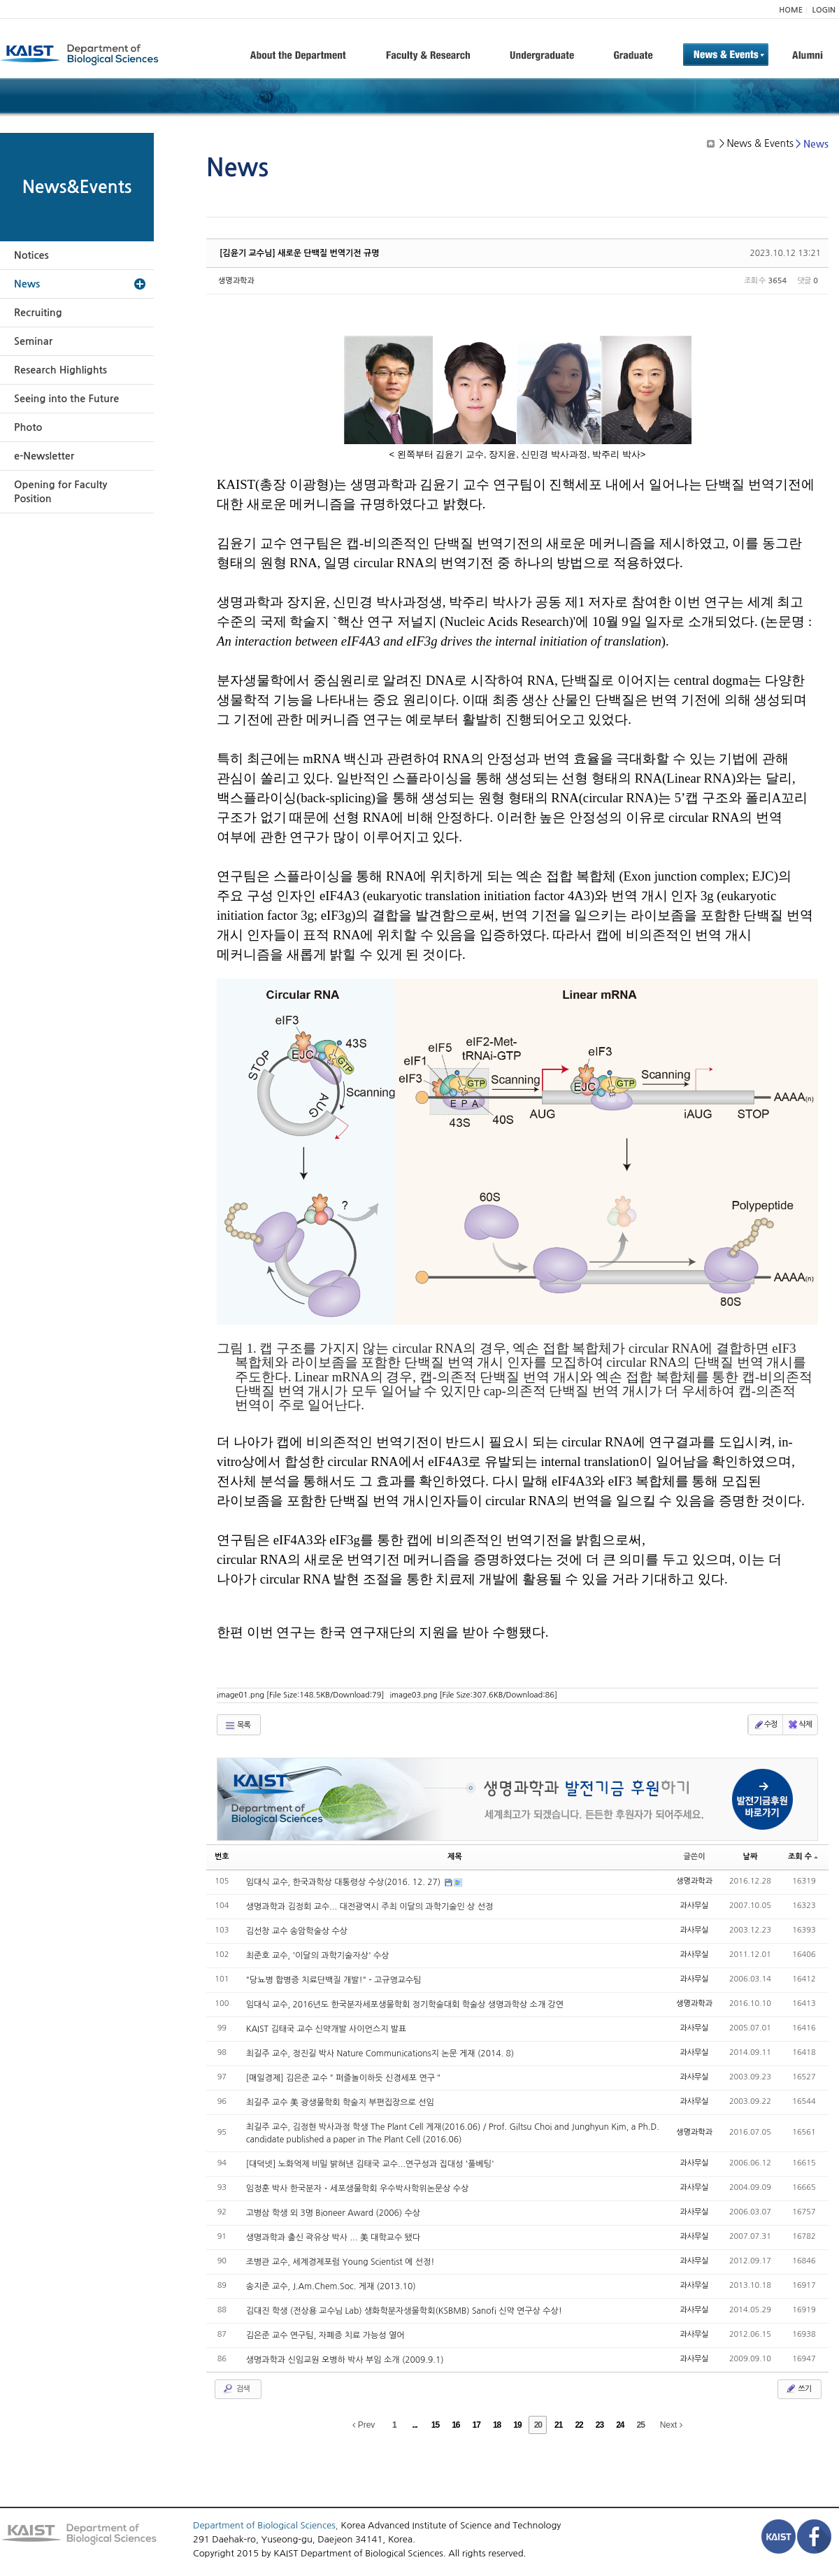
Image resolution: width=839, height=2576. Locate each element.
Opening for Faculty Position (60, 492)
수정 (765, 1724)
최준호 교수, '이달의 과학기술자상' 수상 (317, 1955)
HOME (791, 10)
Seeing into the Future (66, 399)
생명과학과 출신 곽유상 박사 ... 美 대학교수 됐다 (333, 2237)
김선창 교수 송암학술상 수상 (296, 1931)
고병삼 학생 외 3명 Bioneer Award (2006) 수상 (333, 2213)
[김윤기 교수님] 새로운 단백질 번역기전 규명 (300, 253)
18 (497, 2425)
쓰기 (798, 2388)
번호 (222, 1856)
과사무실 (694, 1905)
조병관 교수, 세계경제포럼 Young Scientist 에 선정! (340, 2262)
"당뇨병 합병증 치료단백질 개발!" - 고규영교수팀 (334, 1980)
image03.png (473, 1695)
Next (671, 2425)
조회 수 (803, 1856)
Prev (363, 2425)
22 (578, 2425)
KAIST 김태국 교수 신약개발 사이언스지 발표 (326, 2029)
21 (558, 2425)
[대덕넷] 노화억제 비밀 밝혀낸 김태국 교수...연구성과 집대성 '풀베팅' (370, 2164)
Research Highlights (60, 370)
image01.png (300, 1695)
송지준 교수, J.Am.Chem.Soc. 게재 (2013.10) (331, 2286)
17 (476, 2425)
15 (435, 2425)
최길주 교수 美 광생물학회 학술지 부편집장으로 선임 (340, 2102)
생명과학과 (236, 281)
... (415, 2425)
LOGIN (824, 10)
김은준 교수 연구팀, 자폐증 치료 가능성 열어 (325, 2335)
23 (599, 2425)
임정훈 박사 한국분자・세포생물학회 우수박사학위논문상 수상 (357, 2188)
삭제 (799, 1724)
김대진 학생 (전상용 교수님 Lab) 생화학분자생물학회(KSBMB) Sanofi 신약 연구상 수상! (404, 2311)
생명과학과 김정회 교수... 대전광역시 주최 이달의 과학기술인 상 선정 (370, 1906)
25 (641, 2425)
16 (455, 2425)
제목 (454, 1856)
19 (517, 2425)
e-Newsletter (44, 456)
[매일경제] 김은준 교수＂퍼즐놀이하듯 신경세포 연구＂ (344, 2078)
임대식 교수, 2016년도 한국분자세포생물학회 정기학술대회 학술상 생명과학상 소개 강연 (405, 2004)
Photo (28, 427)
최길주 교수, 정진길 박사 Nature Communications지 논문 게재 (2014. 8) (380, 2053)
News (27, 284)
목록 (237, 1725)
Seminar (33, 341)
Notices (31, 255)
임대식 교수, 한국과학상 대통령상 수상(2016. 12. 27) (344, 1882)
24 (620, 2425)
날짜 (750, 1856)
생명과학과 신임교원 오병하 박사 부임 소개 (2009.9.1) (345, 2360)
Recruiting (38, 313)
